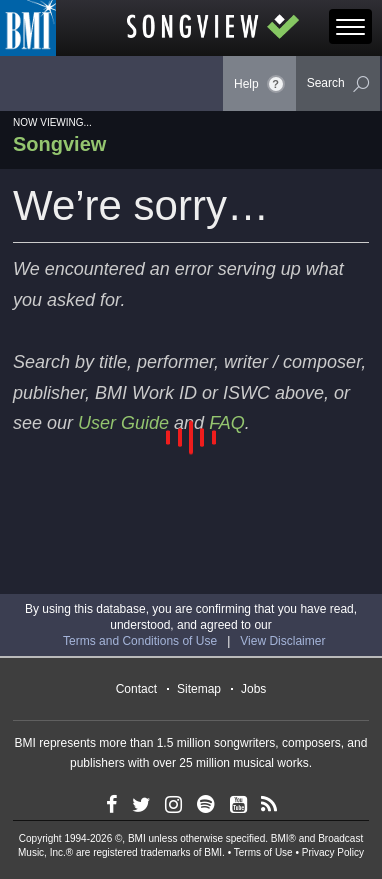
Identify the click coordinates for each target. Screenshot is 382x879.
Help (259, 84)
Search (338, 84)
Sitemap (199, 689)
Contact (136, 689)
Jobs (253, 689)
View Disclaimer (282, 641)
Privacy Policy (333, 852)
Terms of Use (263, 852)
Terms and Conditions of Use (140, 641)
